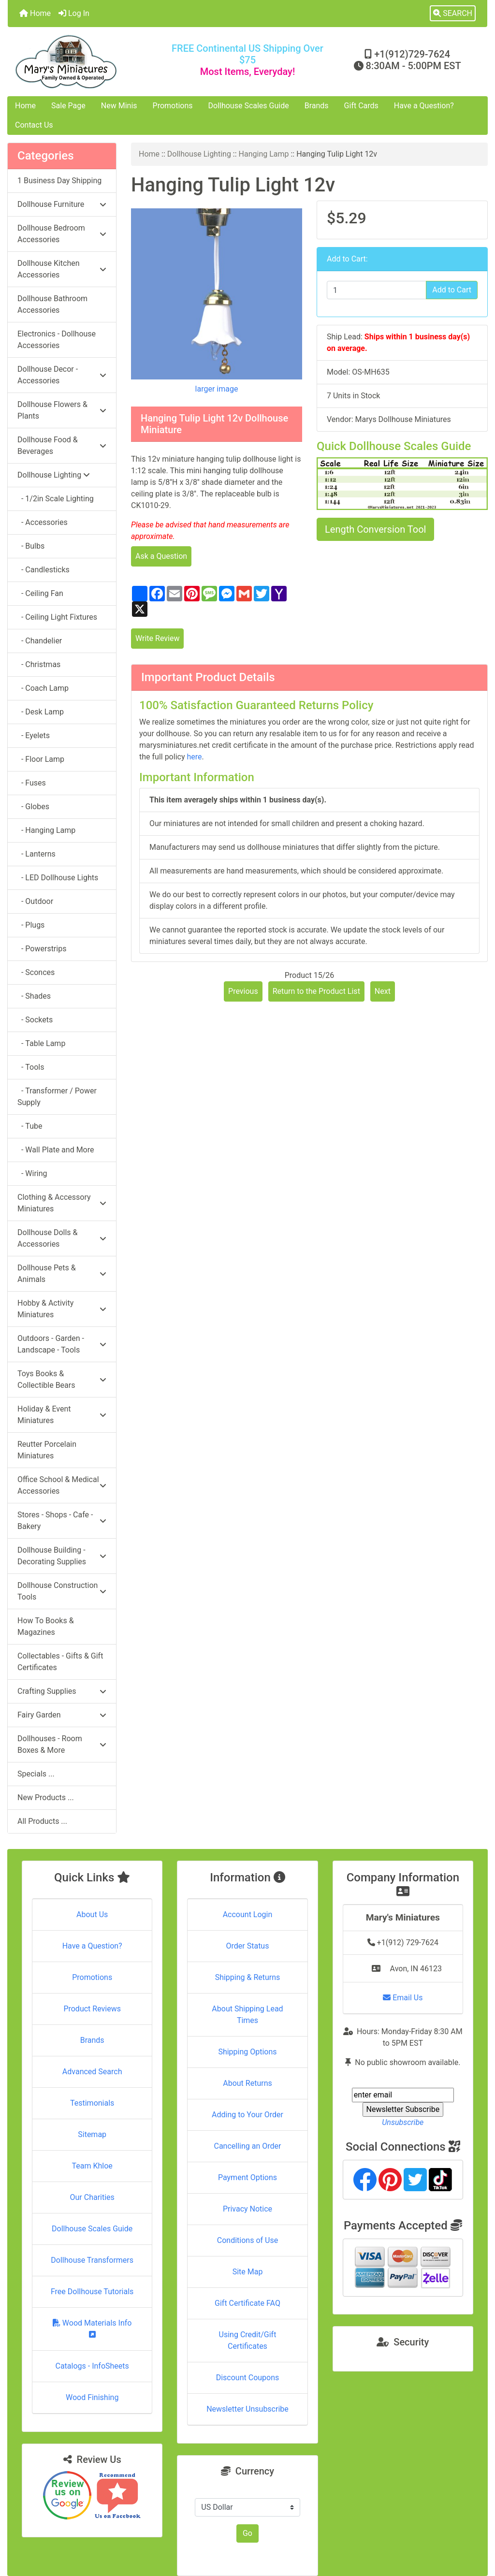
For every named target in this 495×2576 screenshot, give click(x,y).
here (194, 756)
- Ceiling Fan (40, 593)
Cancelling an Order (247, 2146)
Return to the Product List (316, 991)
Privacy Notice (247, 2208)
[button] (453, 13)
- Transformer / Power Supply (57, 1096)
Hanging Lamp (264, 154)
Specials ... (36, 1773)
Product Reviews (92, 2008)
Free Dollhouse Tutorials (92, 2291)
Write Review (157, 638)
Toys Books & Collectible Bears (61, 1379)
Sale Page (68, 105)
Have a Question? (424, 105)
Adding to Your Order (247, 2114)
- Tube (29, 1126)
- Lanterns (36, 854)
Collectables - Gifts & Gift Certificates (60, 1661)
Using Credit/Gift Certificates (248, 2340)
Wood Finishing (92, 2397)
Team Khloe (92, 2165)
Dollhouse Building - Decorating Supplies (61, 1555)
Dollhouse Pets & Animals (61, 1273)
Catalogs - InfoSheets (92, 2366)
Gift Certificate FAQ (247, 2303)
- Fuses (31, 782)
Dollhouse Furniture (61, 204)
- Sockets (35, 1019)
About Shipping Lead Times (247, 2014)
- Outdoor (35, 901)
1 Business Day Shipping (59, 180)
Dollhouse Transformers (92, 2260)
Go (247, 2533)
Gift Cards (361, 105)
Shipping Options (247, 2051)
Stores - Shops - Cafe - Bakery (61, 1520)
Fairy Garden (61, 1714)
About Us (92, 1914)
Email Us (402, 1997)
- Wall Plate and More (55, 1149)
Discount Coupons (247, 2377)
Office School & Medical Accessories (61, 1485)
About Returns (247, 2083)
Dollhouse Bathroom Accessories (52, 304)
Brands (317, 105)
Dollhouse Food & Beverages (61, 445)
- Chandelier (39, 640)
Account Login (248, 1914)
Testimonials (92, 2103)
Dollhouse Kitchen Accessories (61, 269)
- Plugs (30, 925)
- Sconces (36, 972)
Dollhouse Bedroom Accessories (61, 233)
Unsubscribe (402, 2122)
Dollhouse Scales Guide (248, 105)
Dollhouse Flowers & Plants (61, 410)
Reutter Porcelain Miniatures (46, 1450)
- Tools (30, 1067)
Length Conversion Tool (375, 529)
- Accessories (42, 522)
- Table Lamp (41, 1043)
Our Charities (92, 2197)
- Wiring (32, 1173)
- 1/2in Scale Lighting (55, 498)
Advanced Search (92, 2071)
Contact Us (34, 125)
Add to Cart (451, 289)
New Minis (119, 105)
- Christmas (38, 664)
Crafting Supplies (61, 1691)
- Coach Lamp (43, 688)
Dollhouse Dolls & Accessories (61, 1238)
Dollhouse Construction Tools (61, 1591)
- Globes (33, 806)
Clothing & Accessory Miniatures (61, 1203)
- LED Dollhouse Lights (57, 877)
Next (383, 991)
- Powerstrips (41, 948)
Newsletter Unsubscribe (247, 2409)
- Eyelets (33, 735)
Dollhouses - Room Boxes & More (61, 1744)
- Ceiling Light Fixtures (57, 617)
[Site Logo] (87, 61)
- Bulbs (30, 546)
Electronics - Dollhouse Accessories (56, 339)
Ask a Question (161, 556)
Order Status (247, 1945)
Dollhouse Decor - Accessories (61, 374)
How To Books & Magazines (45, 1626)
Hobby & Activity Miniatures (61, 1308)
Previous (243, 991)
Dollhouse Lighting (199, 154)
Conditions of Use (247, 2240)
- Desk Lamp (40, 711)
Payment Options (247, 2177)
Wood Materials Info (92, 2328)
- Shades (34, 996)
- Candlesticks (43, 569)
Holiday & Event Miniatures (61, 1414)
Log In (73, 13)
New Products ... (45, 1797)
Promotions (173, 105)
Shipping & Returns (247, 1977)
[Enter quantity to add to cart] (376, 290)
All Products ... (42, 1821)
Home (35, 13)
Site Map (248, 2271)
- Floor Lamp (40, 759)
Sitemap (92, 2134)
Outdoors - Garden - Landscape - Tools (61, 1344)
